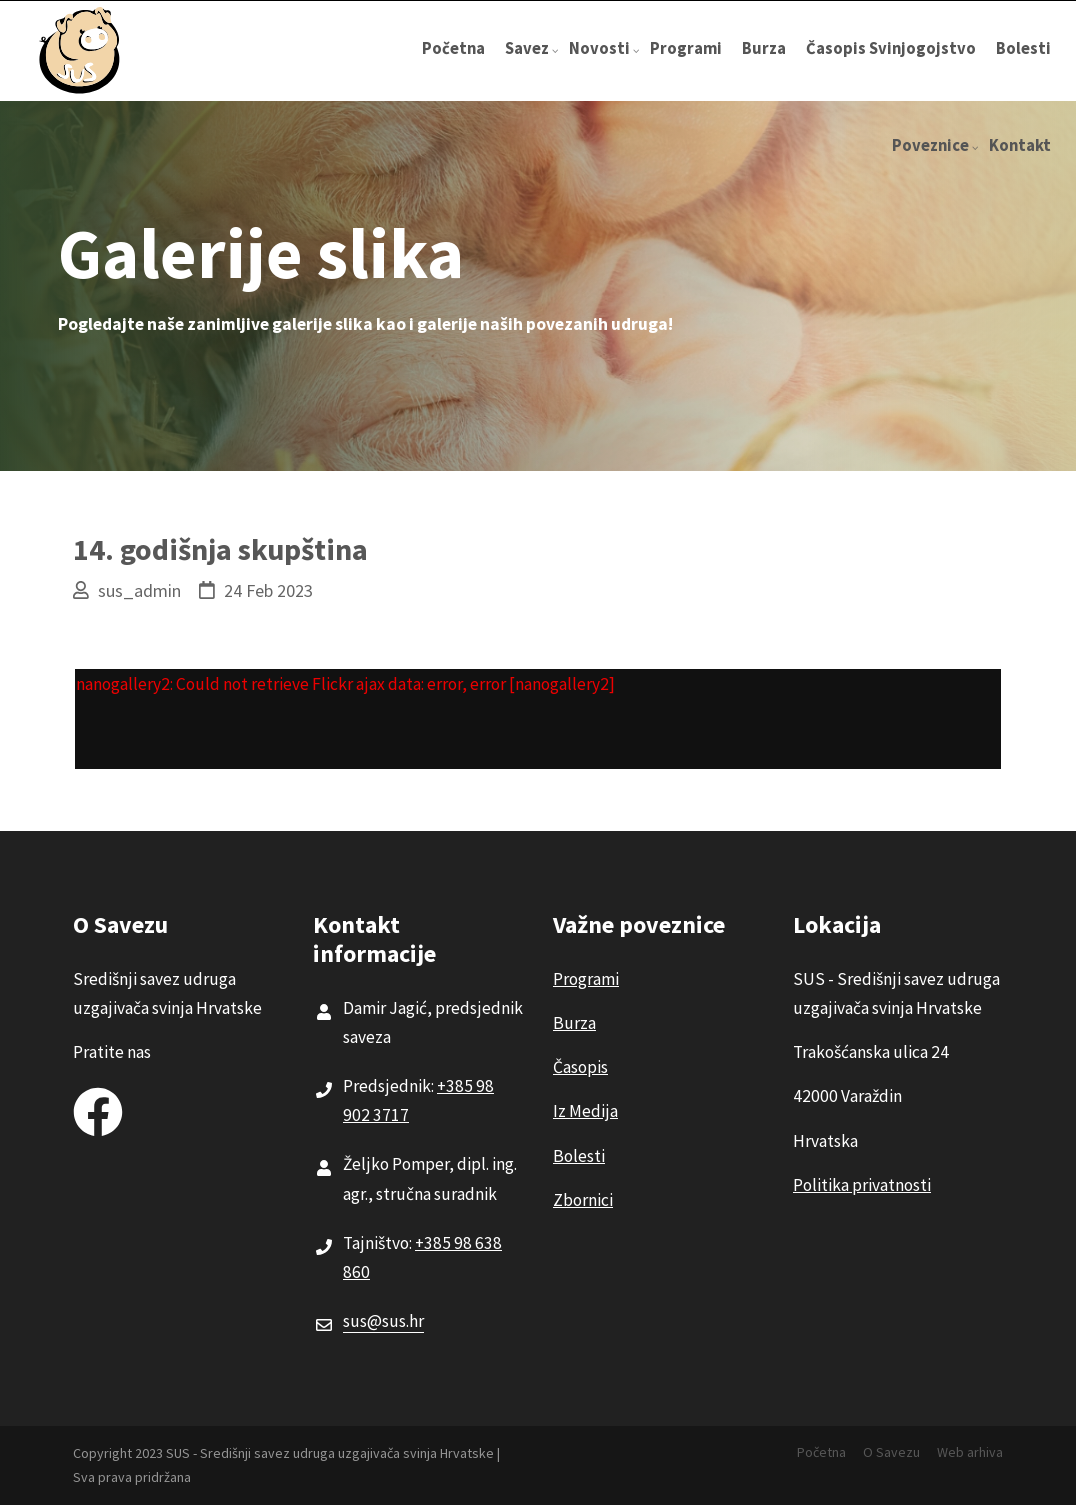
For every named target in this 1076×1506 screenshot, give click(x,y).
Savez (532, 68)
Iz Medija (585, 1111)
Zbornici (583, 1200)
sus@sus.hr (383, 1321)
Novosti (604, 68)
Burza (764, 48)
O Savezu (891, 1452)
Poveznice (935, 165)
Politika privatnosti (862, 1185)
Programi (686, 48)
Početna (453, 48)
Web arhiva (970, 1452)
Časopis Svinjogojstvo (891, 48)
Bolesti (1023, 48)
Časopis (580, 1067)
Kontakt (1020, 145)
